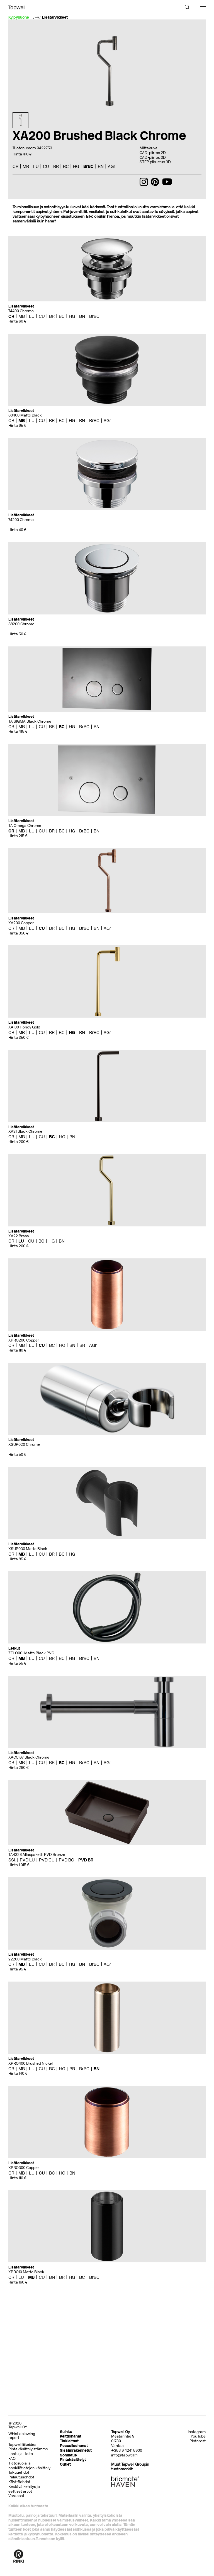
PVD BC (66, 1860)
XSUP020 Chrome (24, 1444)
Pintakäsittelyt (73, 2459)
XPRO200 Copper (23, 1340)
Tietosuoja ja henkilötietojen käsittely (29, 2465)
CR (15, 166)
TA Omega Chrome (24, 825)
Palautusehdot (21, 2477)
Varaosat (16, 2495)
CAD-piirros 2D (153, 152)
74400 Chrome (21, 311)
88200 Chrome (21, 624)
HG (76, 166)
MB (26, 166)
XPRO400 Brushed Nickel (30, 2063)
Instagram (197, 2432)
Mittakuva (148, 148)
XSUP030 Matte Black (27, 1548)
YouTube (198, 2436)
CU (46, 166)
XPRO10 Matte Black (26, 2272)
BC (66, 166)
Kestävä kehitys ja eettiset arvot (24, 2489)
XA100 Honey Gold (24, 1027)
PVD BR (85, 1860)
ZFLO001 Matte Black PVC (31, 1653)
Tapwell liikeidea (22, 2444)
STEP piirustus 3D (155, 162)
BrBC (88, 166)
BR (56, 166)
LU (36, 166)
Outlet (65, 2464)
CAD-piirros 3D (153, 157)
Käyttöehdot (19, 2482)
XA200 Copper (21, 923)
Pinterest (197, 2441)
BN (101, 166)
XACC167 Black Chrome (28, 1757)
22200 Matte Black (25, 1959)
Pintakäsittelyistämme (28, 2449)
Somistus (68, 2455)
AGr (111, 166)
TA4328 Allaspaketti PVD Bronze (36, 1854)
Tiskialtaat (69, 2441)
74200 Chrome (21, 519)
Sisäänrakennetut (76, 2450)
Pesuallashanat (74, 2445)
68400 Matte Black (25, 415)
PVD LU (27, 1860)
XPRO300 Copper (23, 2167)
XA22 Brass (18, 1236)
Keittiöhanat (70, 2436)
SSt (12, 1860)
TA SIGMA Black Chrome (29, 721)
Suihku (66, 2431)
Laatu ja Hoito (20, 2453)
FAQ (12, 2458)
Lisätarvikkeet (55, 17)
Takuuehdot (18, 2472)
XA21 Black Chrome (25, 1131)
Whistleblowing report (21, 2435)
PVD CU (47, 1860)
